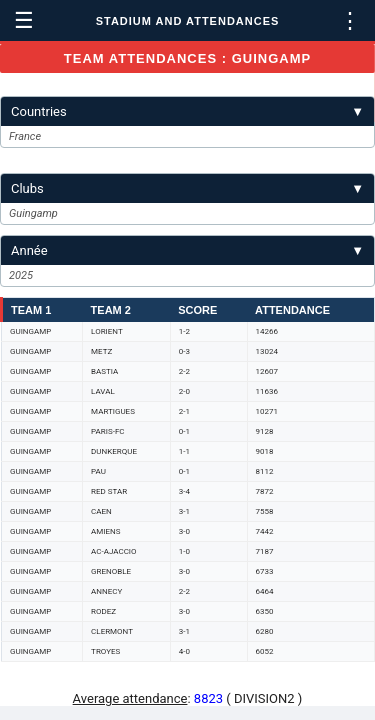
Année (187, 250)
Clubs (187, 188)
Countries (187, 111)
